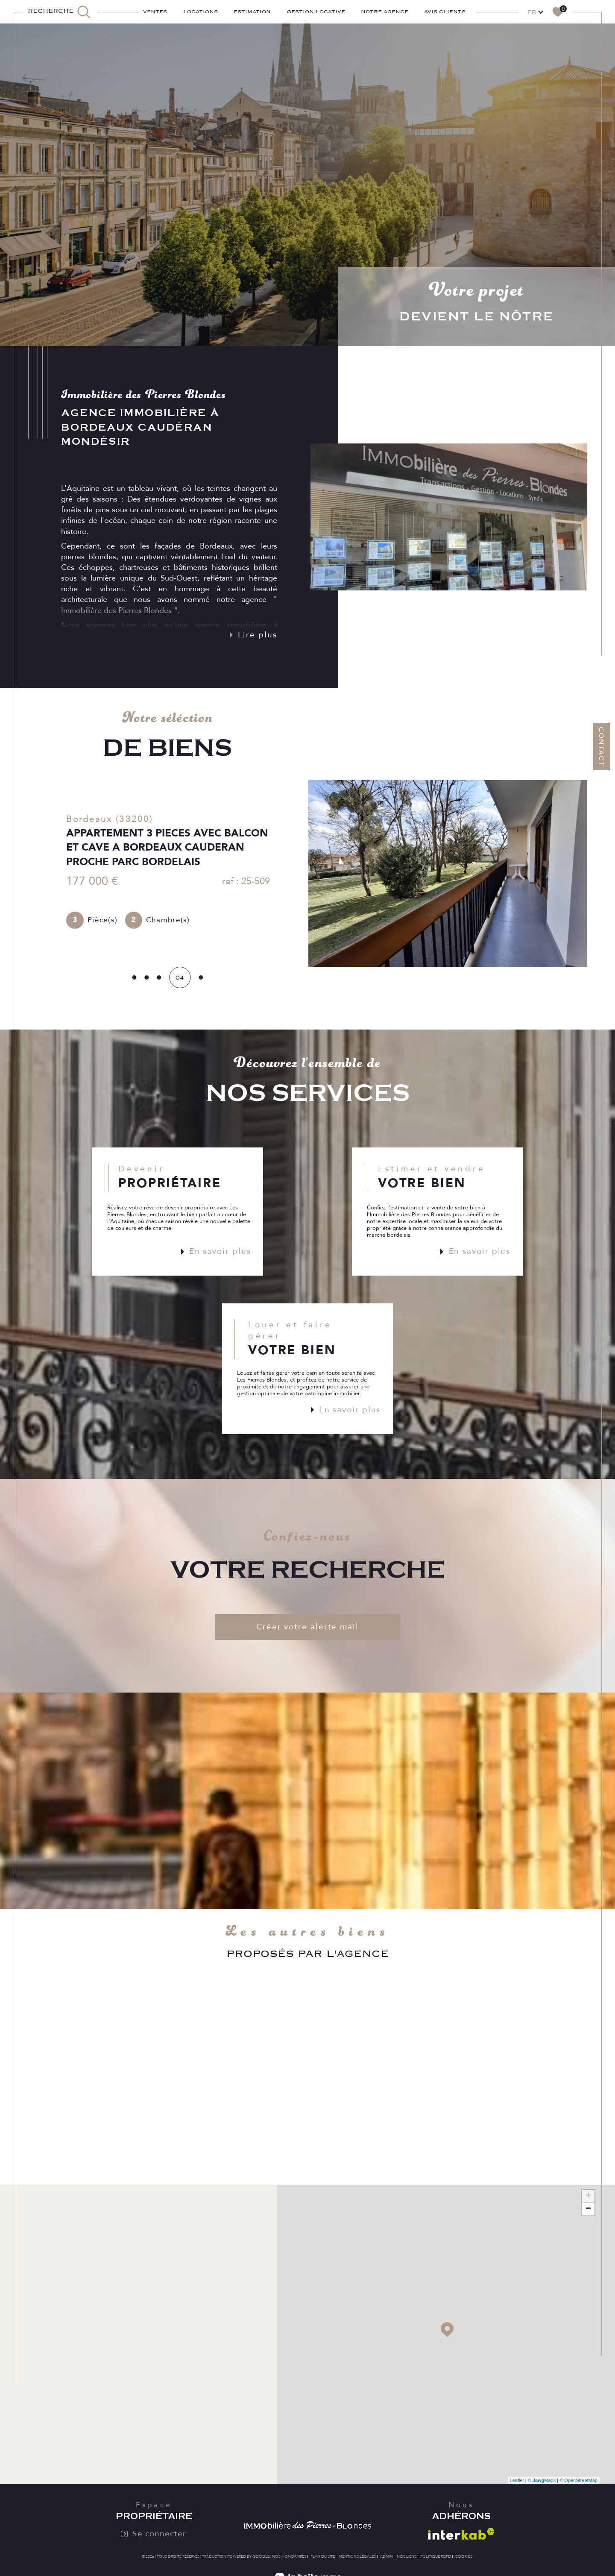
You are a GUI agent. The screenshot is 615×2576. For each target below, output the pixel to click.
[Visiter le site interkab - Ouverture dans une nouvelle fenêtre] (461, 2534)
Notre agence (384, 12)
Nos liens (406, 2556)
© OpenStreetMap (578, 2480)
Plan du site (322, 2556)
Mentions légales (357, 2556)
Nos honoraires (289, 2556)
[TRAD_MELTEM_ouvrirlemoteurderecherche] (59, 11)
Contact (601, 746)
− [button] (588, 2209)
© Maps (542, 2480)
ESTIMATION (252, 12)
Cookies (463, 2556)
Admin (386, 2556)
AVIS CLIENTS (445, 12)
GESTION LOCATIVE (316, 12)
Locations (200, 12)
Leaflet (517, 2480)
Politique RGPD (435, 2556)
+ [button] (588, 2196)
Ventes (155, 12)
